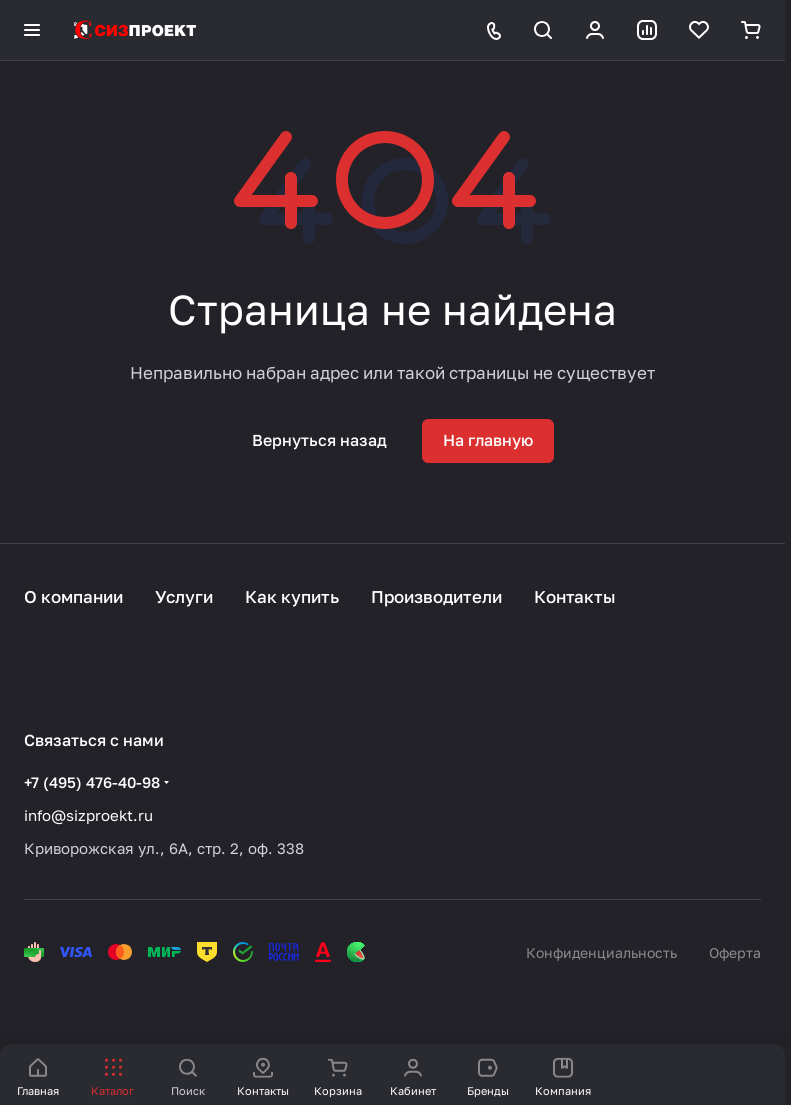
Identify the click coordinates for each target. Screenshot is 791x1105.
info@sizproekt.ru (88, 815)
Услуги (184, 596)
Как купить (292, 596)
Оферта (735, 952)
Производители (436, 596)
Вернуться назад (319, 440)
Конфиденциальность (601, 952)
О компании (73, 596)
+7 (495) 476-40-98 (92, 782)
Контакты (575, 596)
